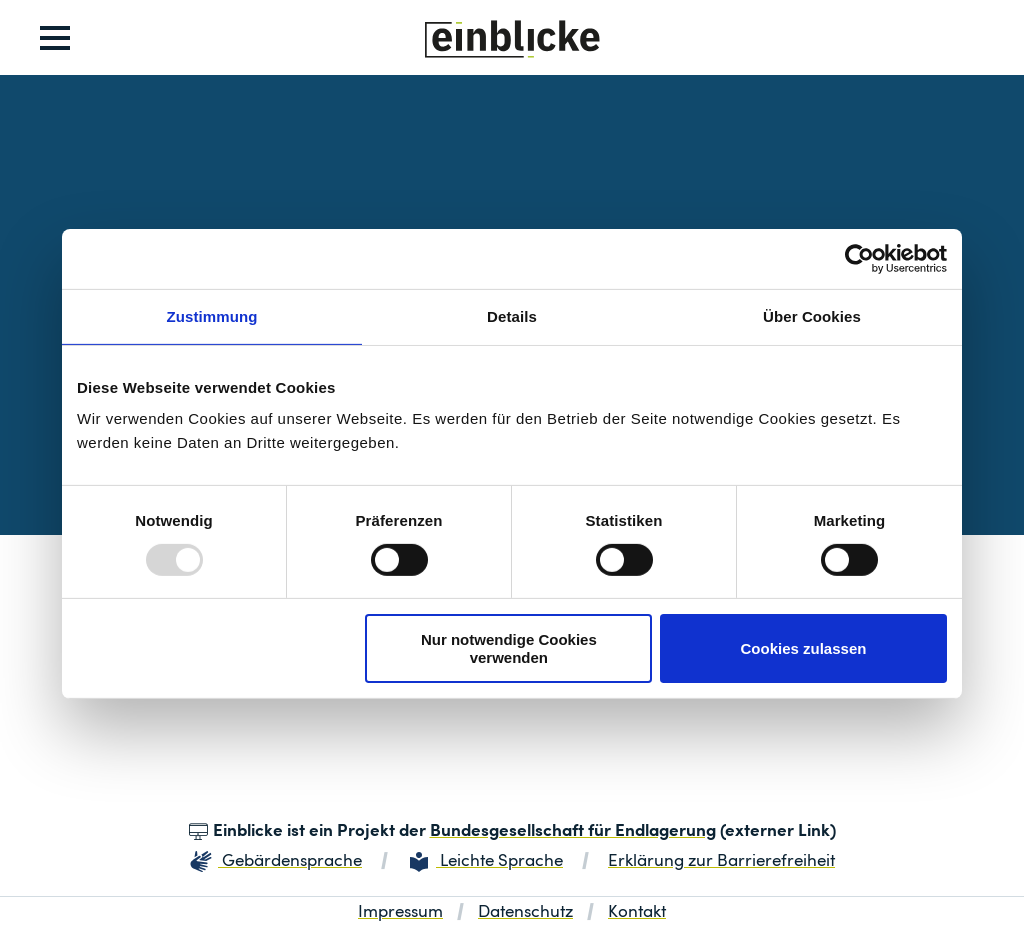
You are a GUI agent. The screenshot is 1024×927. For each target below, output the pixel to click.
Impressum (400, 912)
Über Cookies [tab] (812, 315)
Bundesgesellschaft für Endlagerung (573, 831)
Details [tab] (512, 315)
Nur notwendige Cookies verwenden (509, 648)
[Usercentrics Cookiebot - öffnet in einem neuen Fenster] (859, 258)
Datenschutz (525, 912)
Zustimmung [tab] (212, 315)
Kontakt (637, 912)
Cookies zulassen (804, 648)
